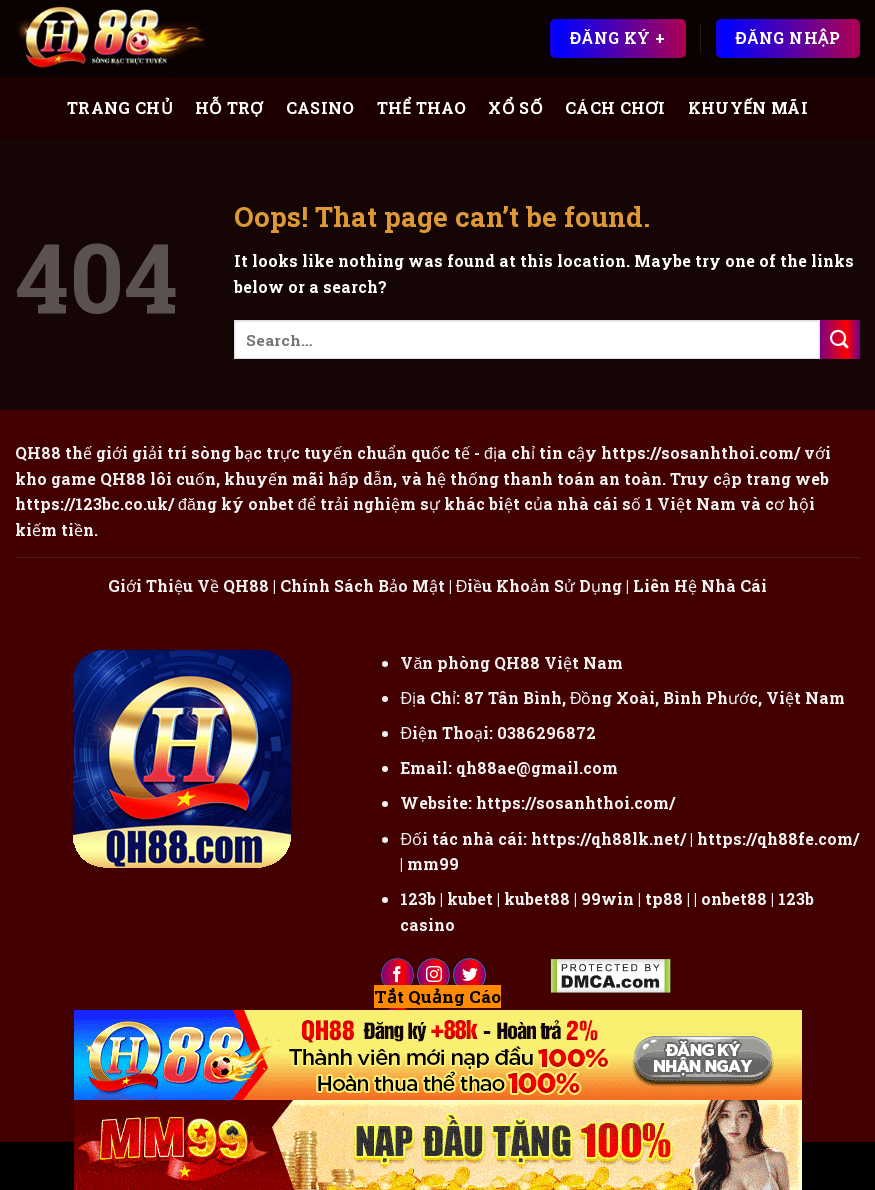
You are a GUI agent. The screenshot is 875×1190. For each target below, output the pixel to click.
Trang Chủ (120, 107)
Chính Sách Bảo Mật (362, 585)
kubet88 (537, 898)
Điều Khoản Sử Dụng (539, 585)
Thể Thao (422, 107)
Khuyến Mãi (748, 107)
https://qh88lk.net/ (608, 838)
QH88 (123, 478)
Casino (320, 107)
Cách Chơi (615, 107)
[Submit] (840, 339)
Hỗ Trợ (229, 107)
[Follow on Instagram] (433, 975)
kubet (470, 898)
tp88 (664, 898)
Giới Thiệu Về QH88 (188, 585)
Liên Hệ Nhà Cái (700, 585)
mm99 (433, 863)
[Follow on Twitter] (469, 975)
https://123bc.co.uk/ (94, 503)
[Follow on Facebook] (397, 975)
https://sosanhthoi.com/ (575, 802)
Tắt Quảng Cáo (437, 996)
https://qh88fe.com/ (778, 838)
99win (607, 898)
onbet (271, 503)
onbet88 (734, 898)
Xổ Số (515, 107)
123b (418, 898)
